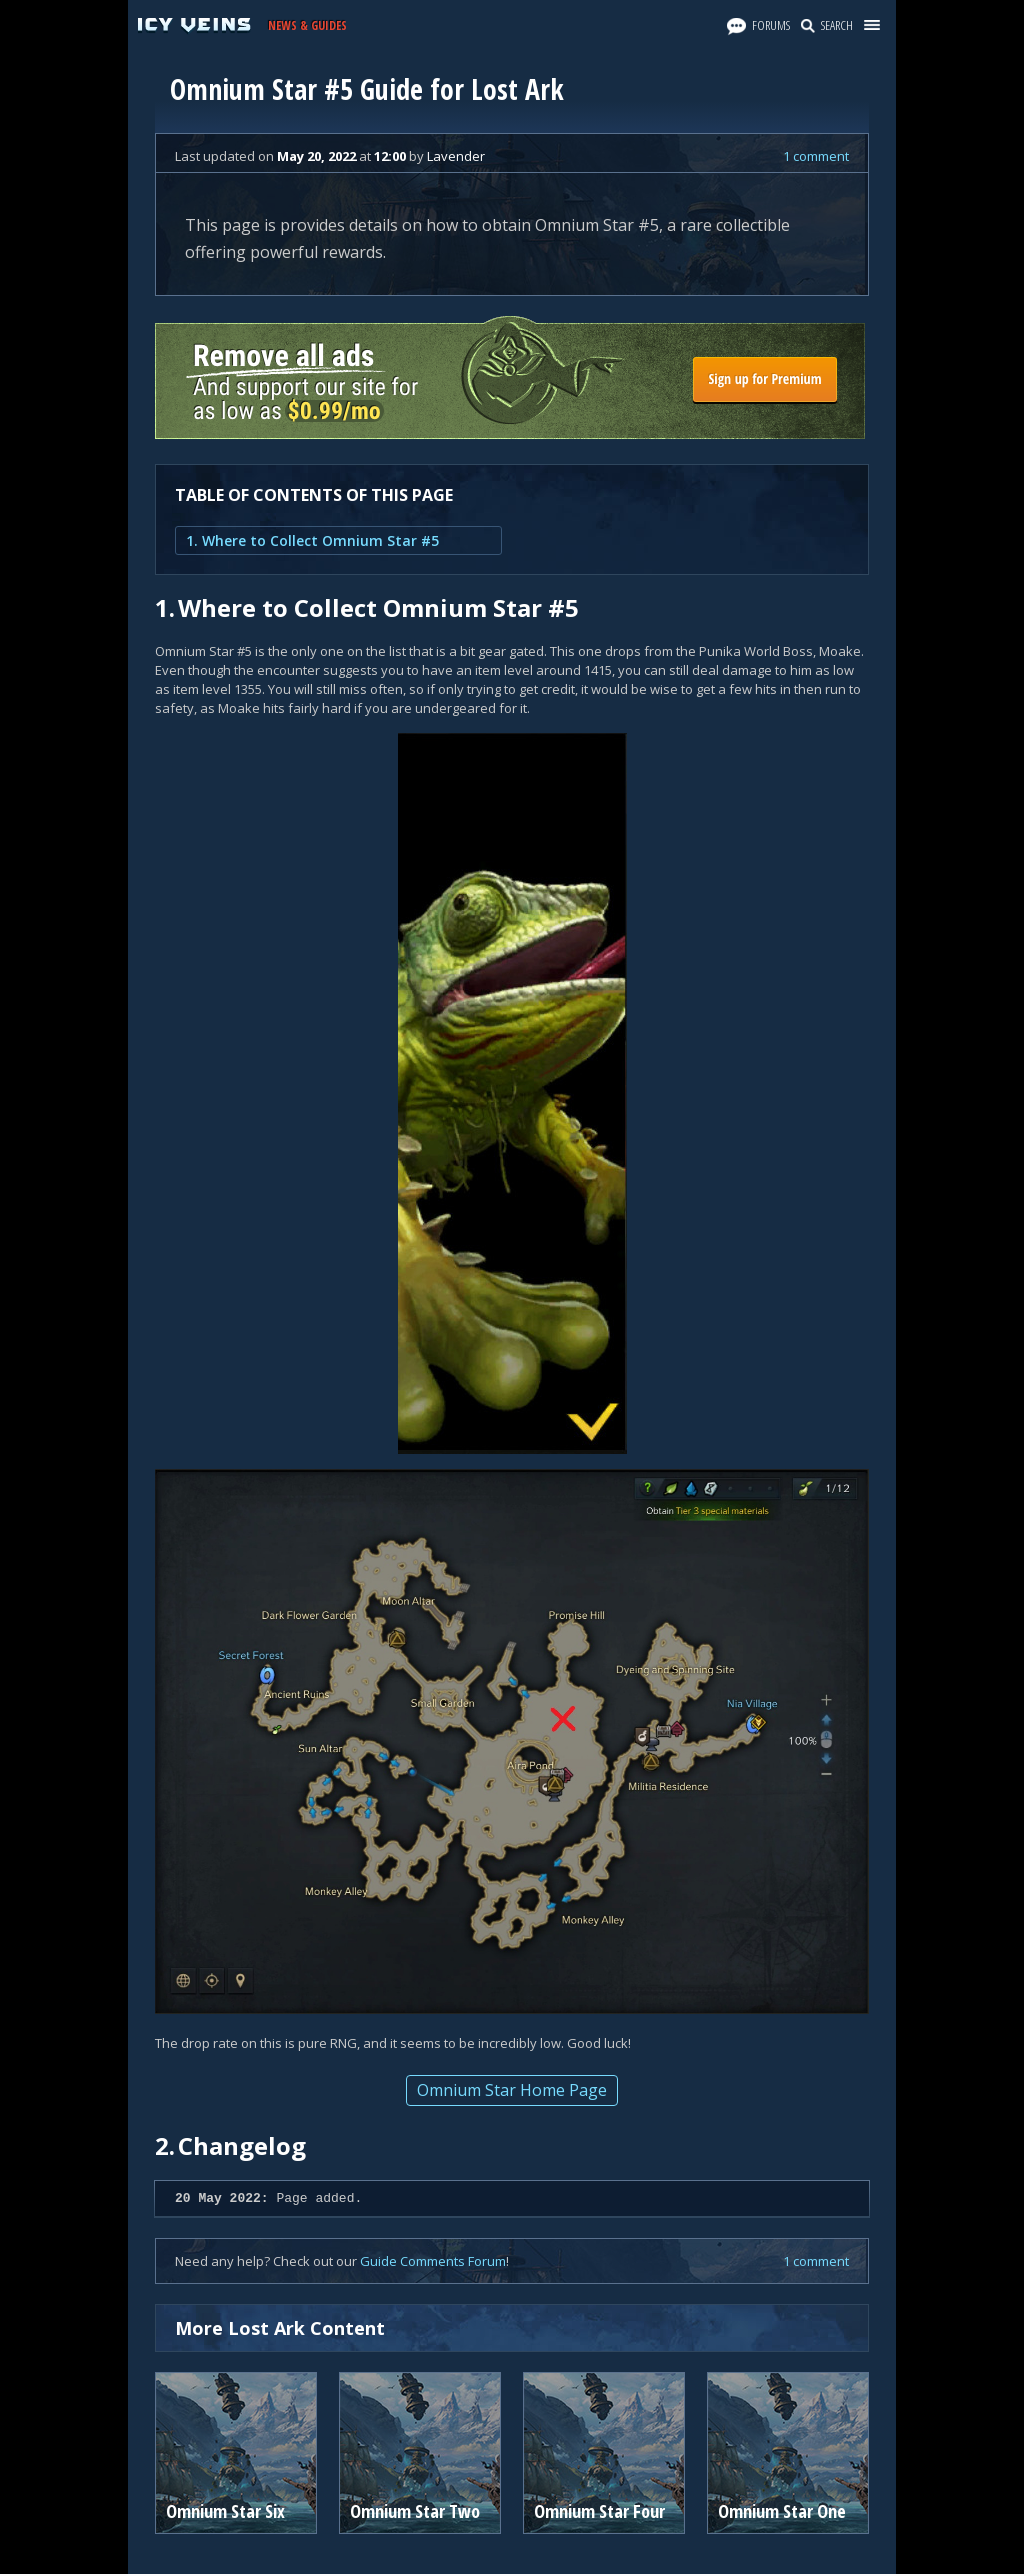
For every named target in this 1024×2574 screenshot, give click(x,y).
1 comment (816, 156)
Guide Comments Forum (433, 2261)
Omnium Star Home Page (512, 2090)
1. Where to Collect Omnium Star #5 (312, 540)
